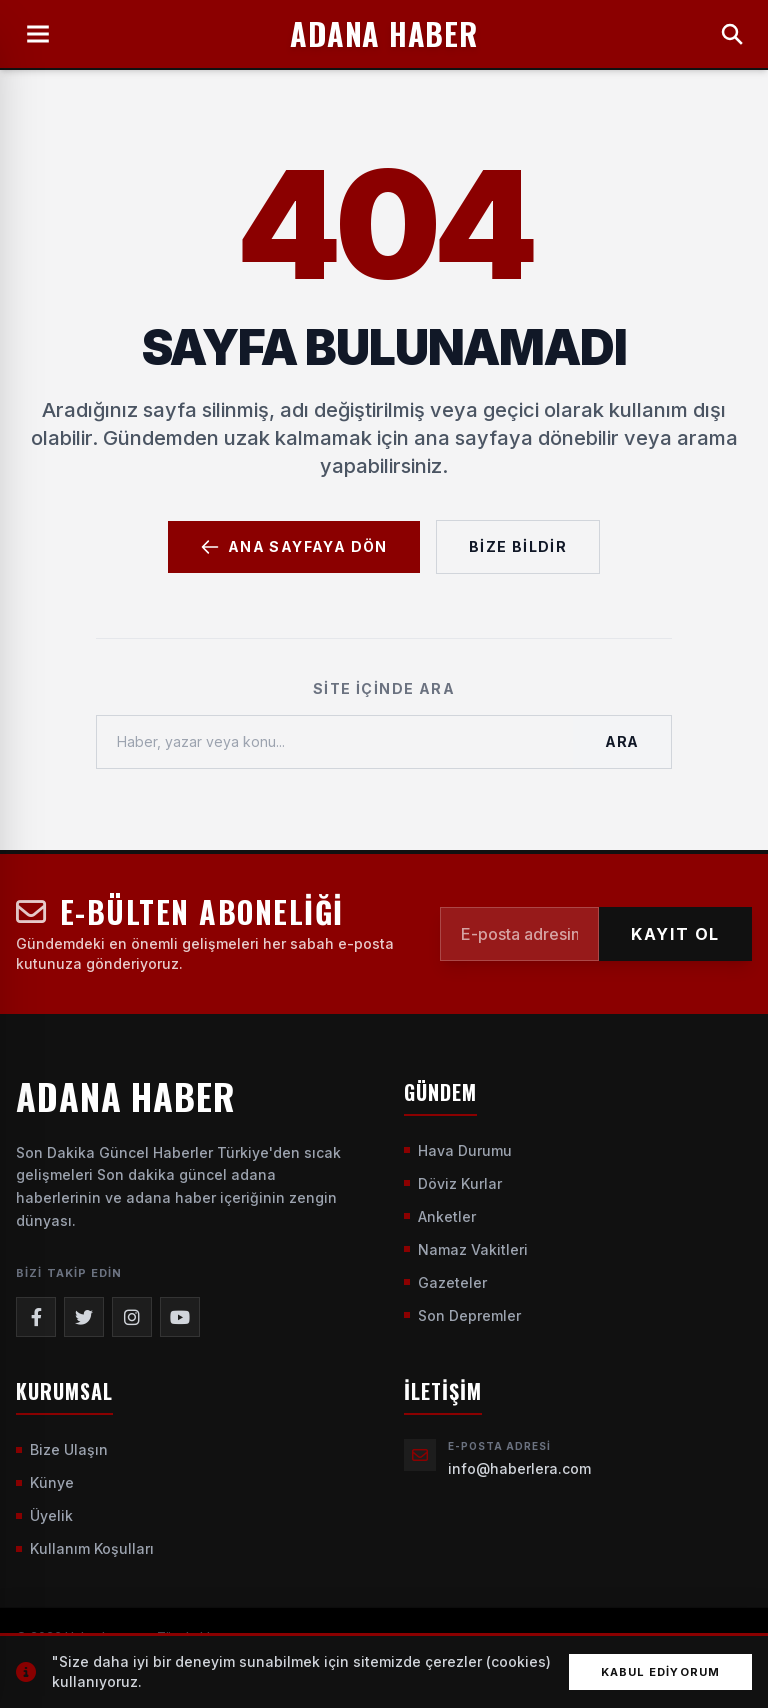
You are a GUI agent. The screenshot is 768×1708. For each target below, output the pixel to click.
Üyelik (44, 1515)
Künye (45, 1482)
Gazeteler (445, 1282)
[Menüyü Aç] (38, 34)
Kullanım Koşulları (85, 1548)
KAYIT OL (675, 934)
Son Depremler (462, 1315)
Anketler (440, 1216)
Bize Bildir (518, 546)
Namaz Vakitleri (466, 1249)
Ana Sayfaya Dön (294, 547)
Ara (622, 741)
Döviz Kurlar (453, 1183)
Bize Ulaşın (62, 1449)
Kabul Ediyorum (660, 1672)
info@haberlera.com (519, 1468)
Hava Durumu (458, 1150)
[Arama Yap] (732, 34)
